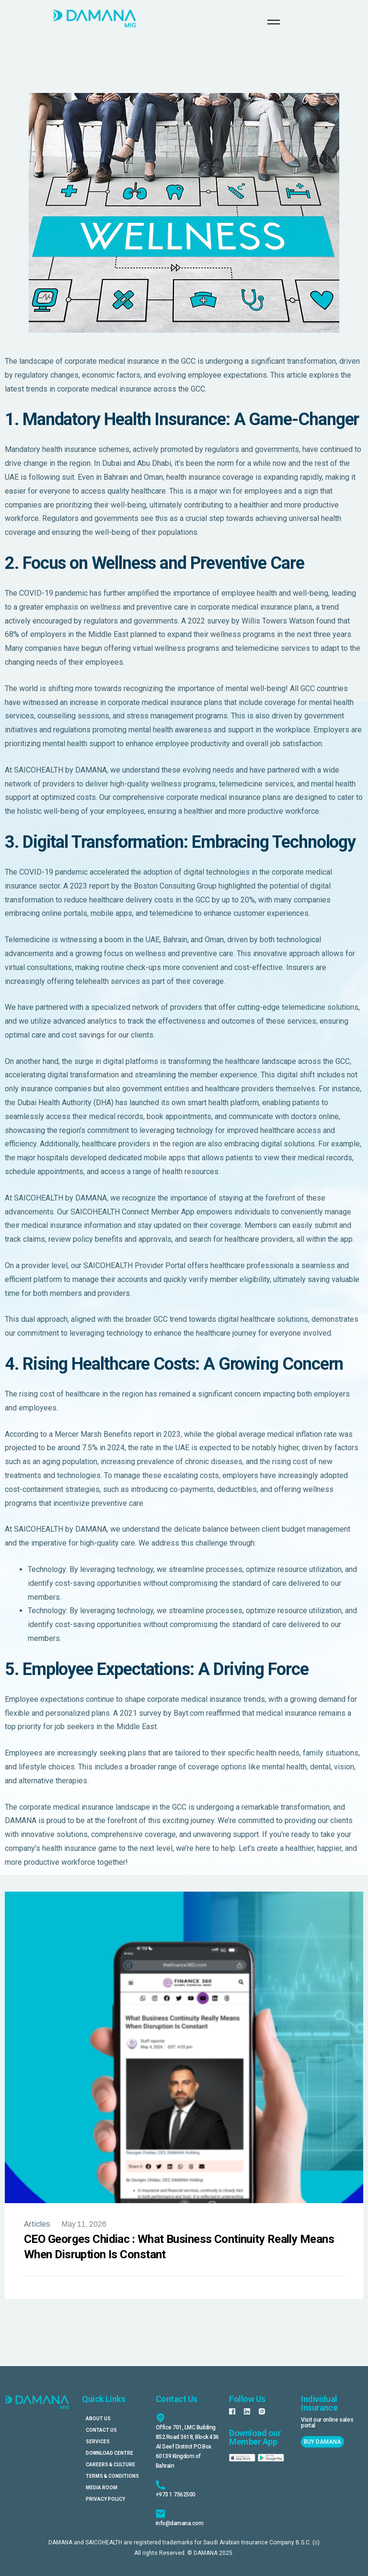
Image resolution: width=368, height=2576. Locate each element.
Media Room (101, 2487)
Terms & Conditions (112, 2476)
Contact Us (101, 2430)
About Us (98, 2418)
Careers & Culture (110, 2464)
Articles (37, 2224)
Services (98, 2441)
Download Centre (109, 2453)
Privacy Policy (105, 2499)
